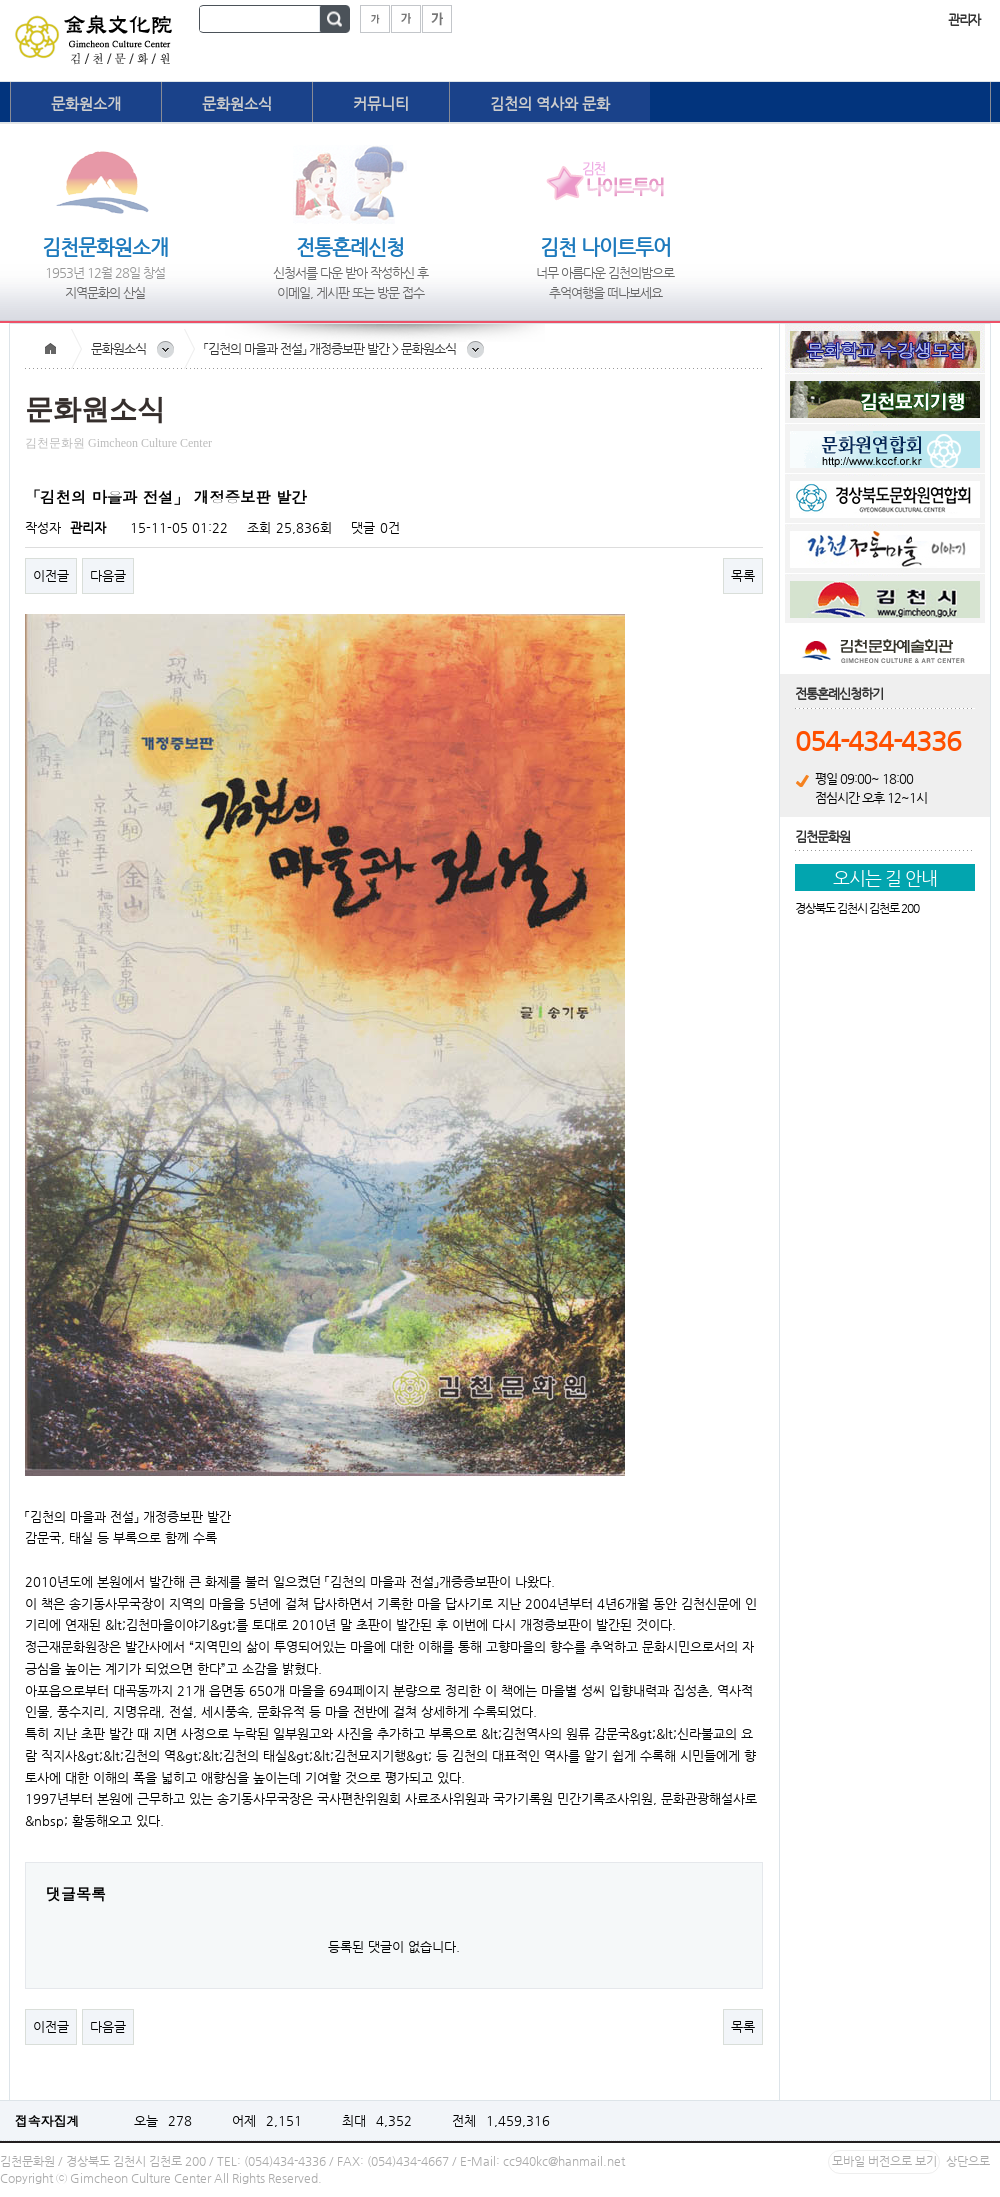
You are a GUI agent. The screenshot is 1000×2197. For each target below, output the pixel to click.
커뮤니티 (381, 103)
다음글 (108, 575)
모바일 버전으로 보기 (884, 2161)
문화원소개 (86, 103)
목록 (743, 575)
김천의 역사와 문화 (550, 103)
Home (50, 349)
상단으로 (968, 2161)
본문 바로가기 (0, 0)
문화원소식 (237, 103)
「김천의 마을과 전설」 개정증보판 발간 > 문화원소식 (330, 348)
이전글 (51, 575)
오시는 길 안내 (885, 877)
